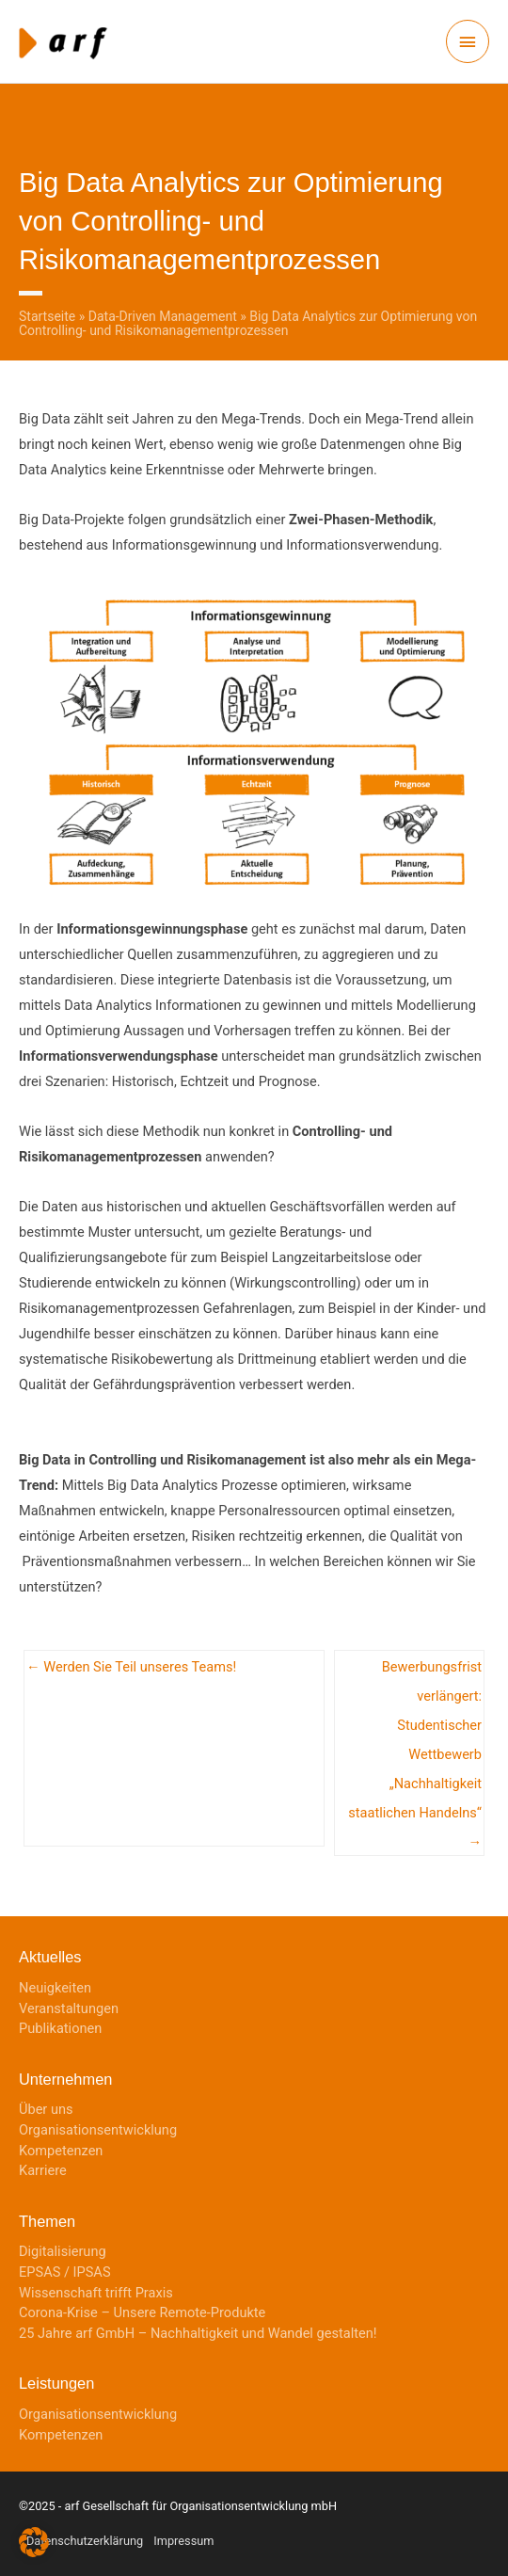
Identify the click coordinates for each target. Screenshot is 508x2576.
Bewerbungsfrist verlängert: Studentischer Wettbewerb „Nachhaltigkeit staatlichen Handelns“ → (415, 1671)
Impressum (183, 2541)
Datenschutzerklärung (84, 2541)
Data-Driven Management (162, 316)
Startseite (47, 316)
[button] (34, 2542)
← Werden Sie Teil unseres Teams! (131, 1666)
